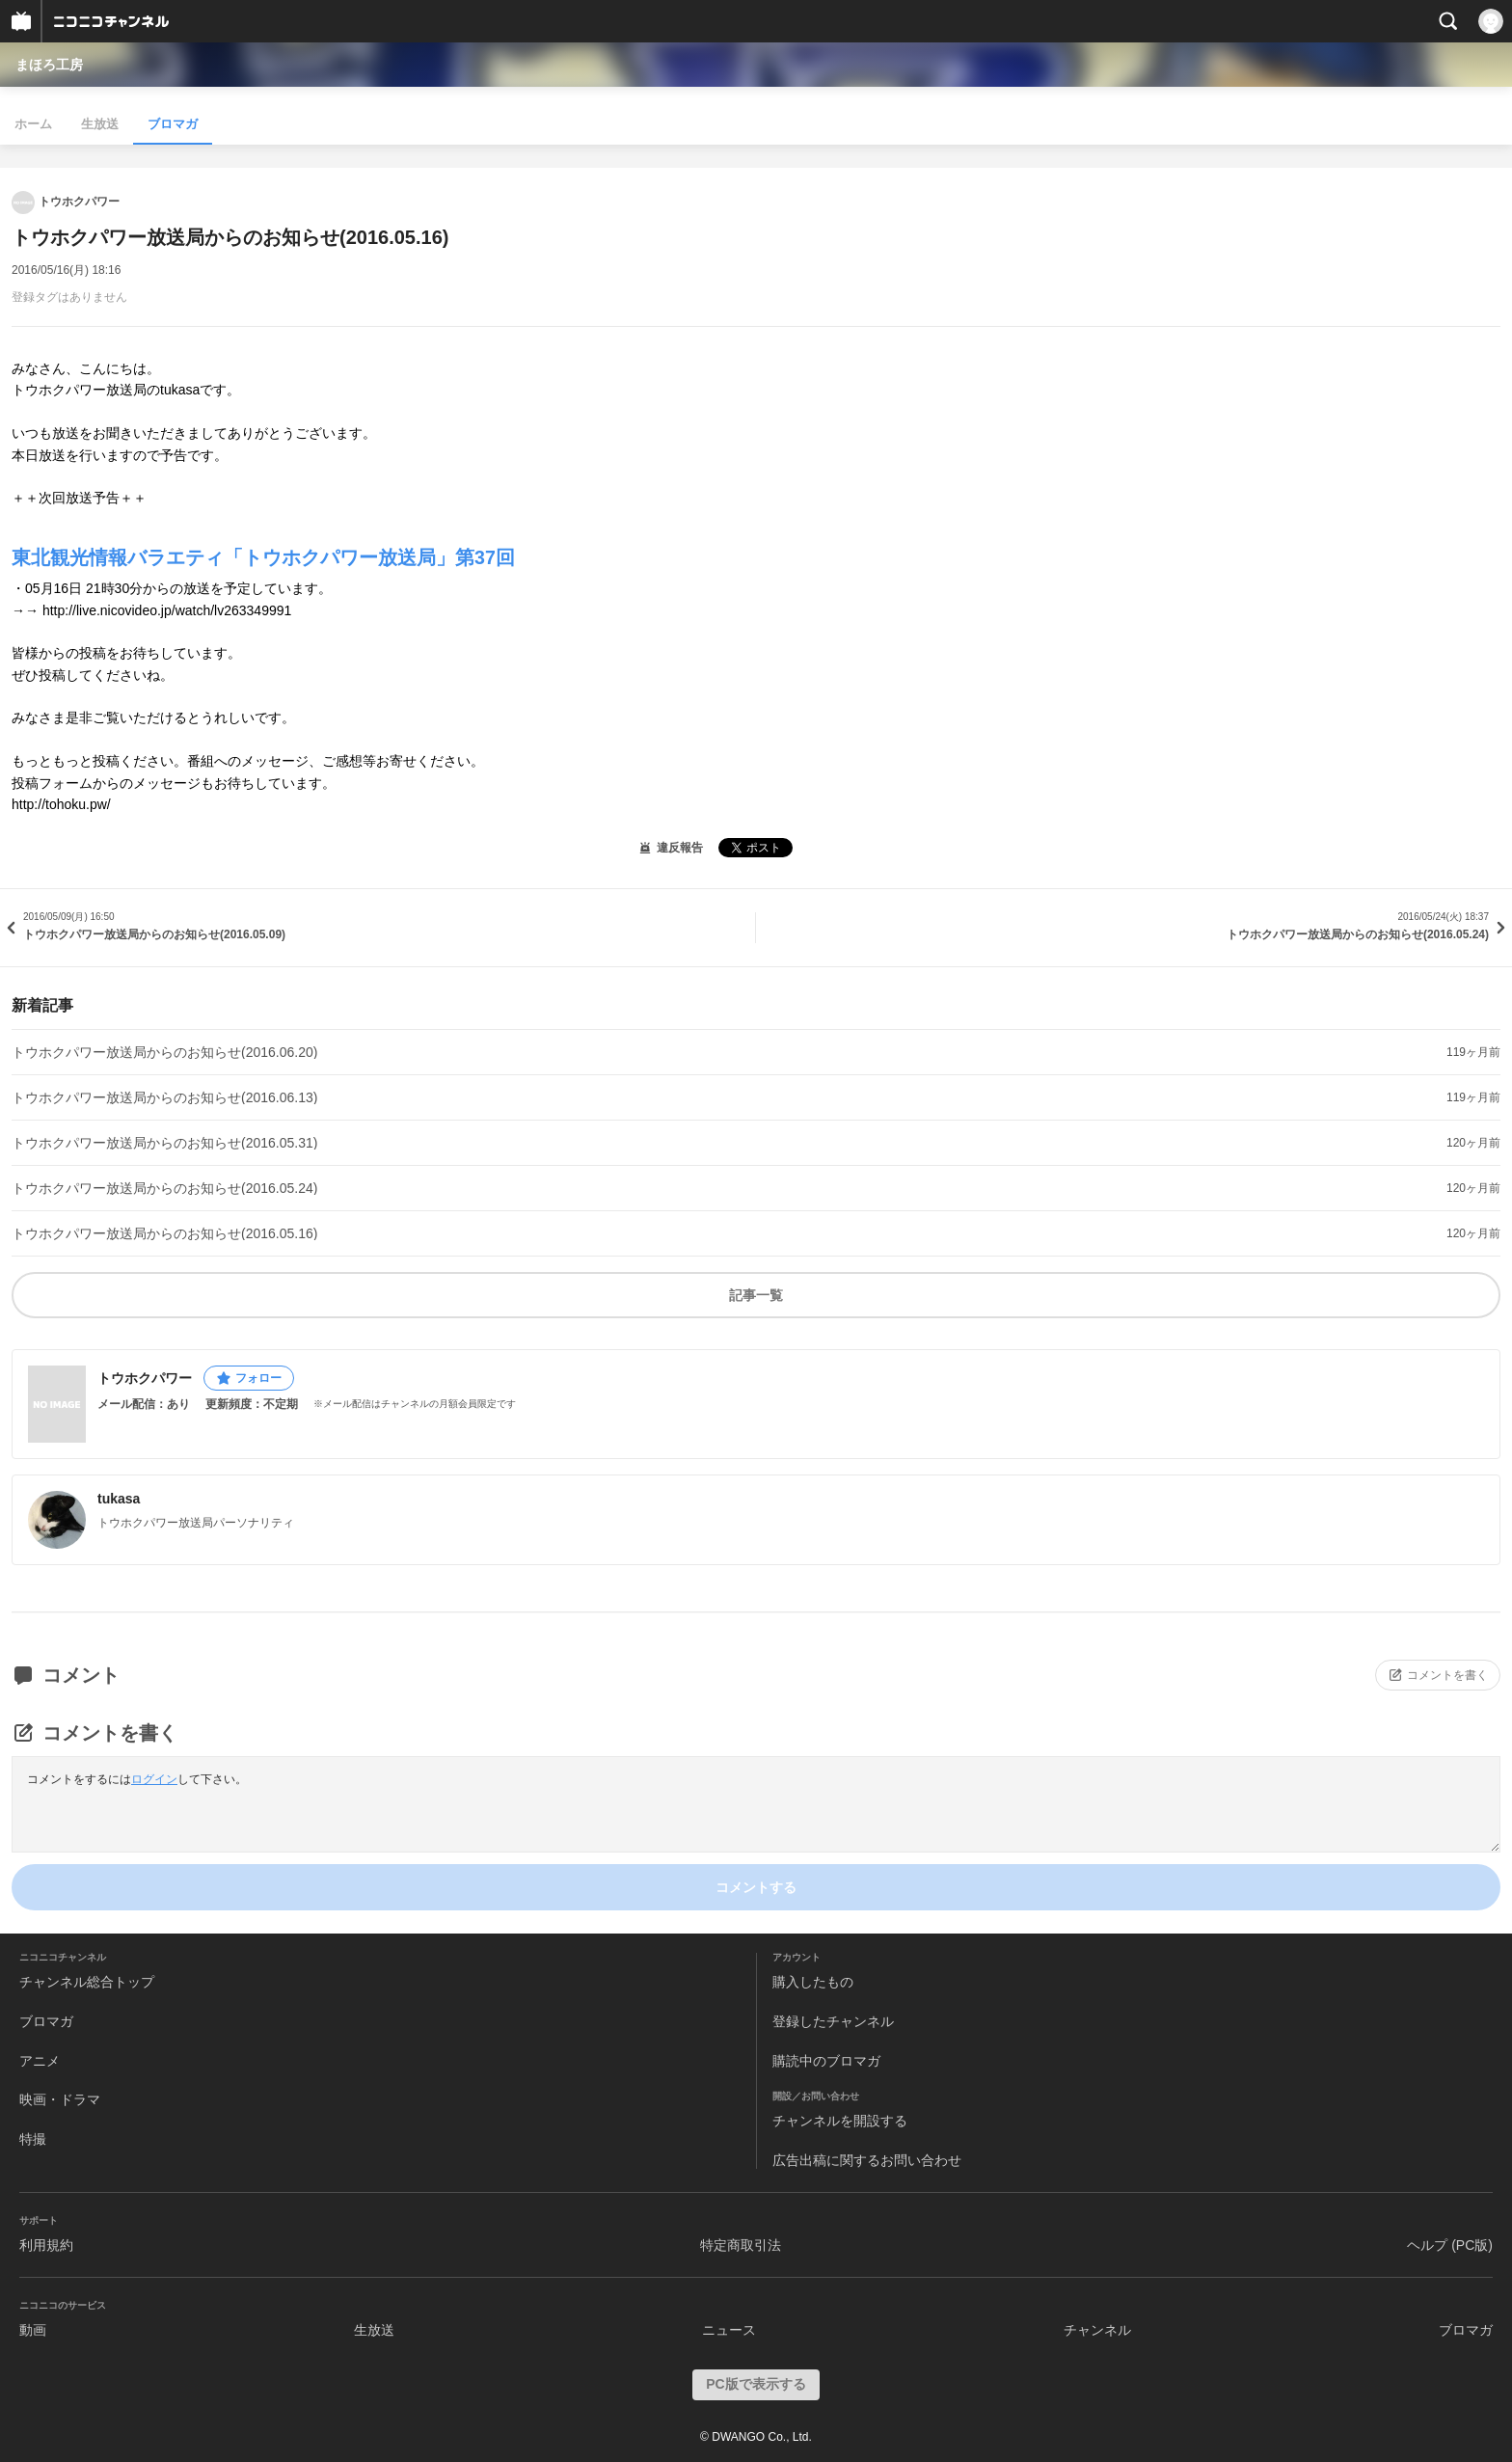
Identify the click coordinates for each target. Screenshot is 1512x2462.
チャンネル (1097, 2330)
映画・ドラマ (59, 2099)
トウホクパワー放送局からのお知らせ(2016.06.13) (164, 1097)
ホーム (33, 124)
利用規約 (46, 2245)
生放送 (100, 124)
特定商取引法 (740, 2245)
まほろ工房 (49, 64)
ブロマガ (173, 124)
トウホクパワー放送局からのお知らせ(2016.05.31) (164, 1143)
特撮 (32, 2139)
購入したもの (812, 1981)
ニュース (729, 2330)
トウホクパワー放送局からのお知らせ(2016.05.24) (164, 1188)
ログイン (154, 1779)
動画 (32, 2330)
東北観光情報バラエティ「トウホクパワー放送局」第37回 (263, 557)
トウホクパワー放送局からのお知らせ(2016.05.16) (164, 1233)
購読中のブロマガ (826, 2061)
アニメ (39, 2061)
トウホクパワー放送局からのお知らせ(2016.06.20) (164, 1052)
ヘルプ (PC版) (1450, 2245)
